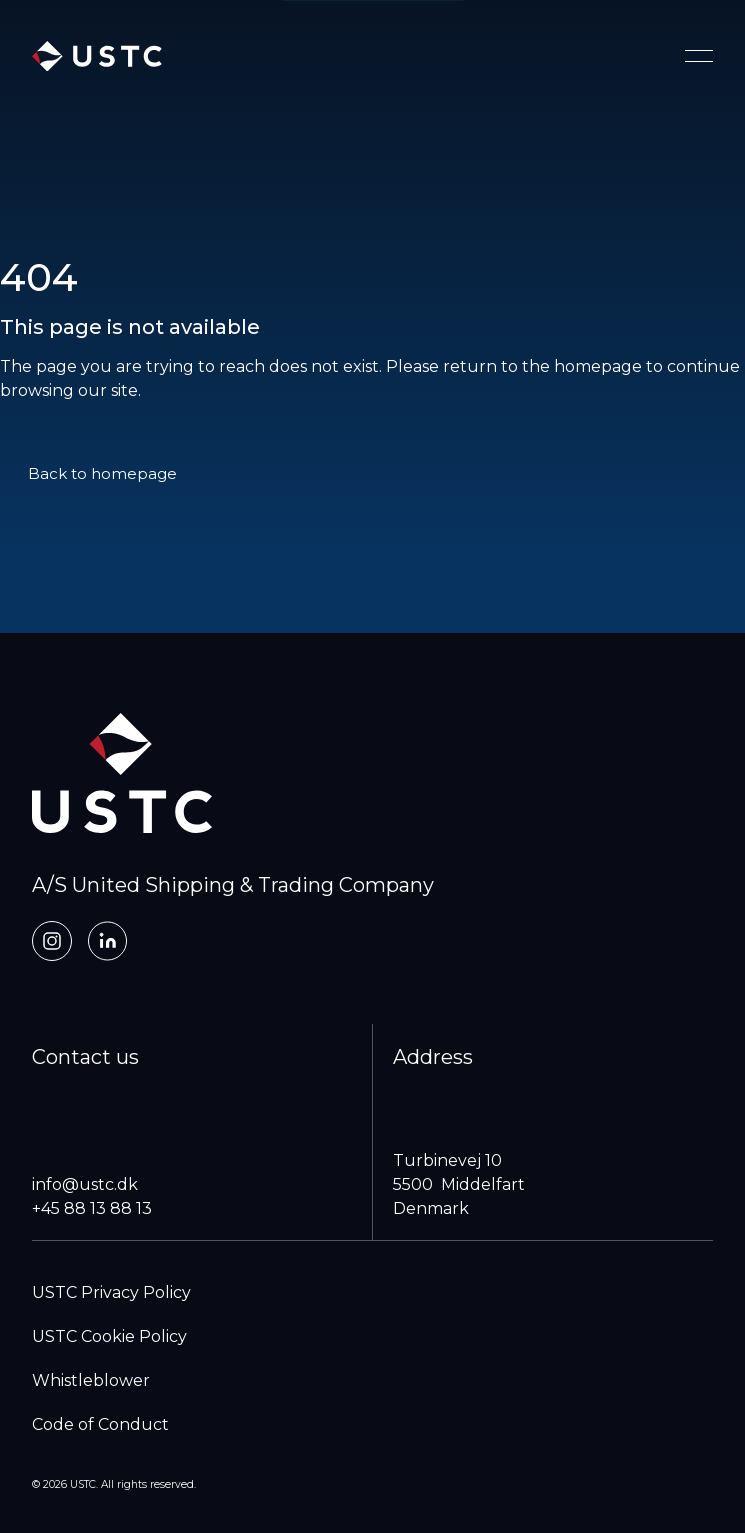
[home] (97, 56)
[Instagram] (52, 941)
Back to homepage (102, 473)
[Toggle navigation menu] (699, 56)
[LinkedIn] (108, 941)
